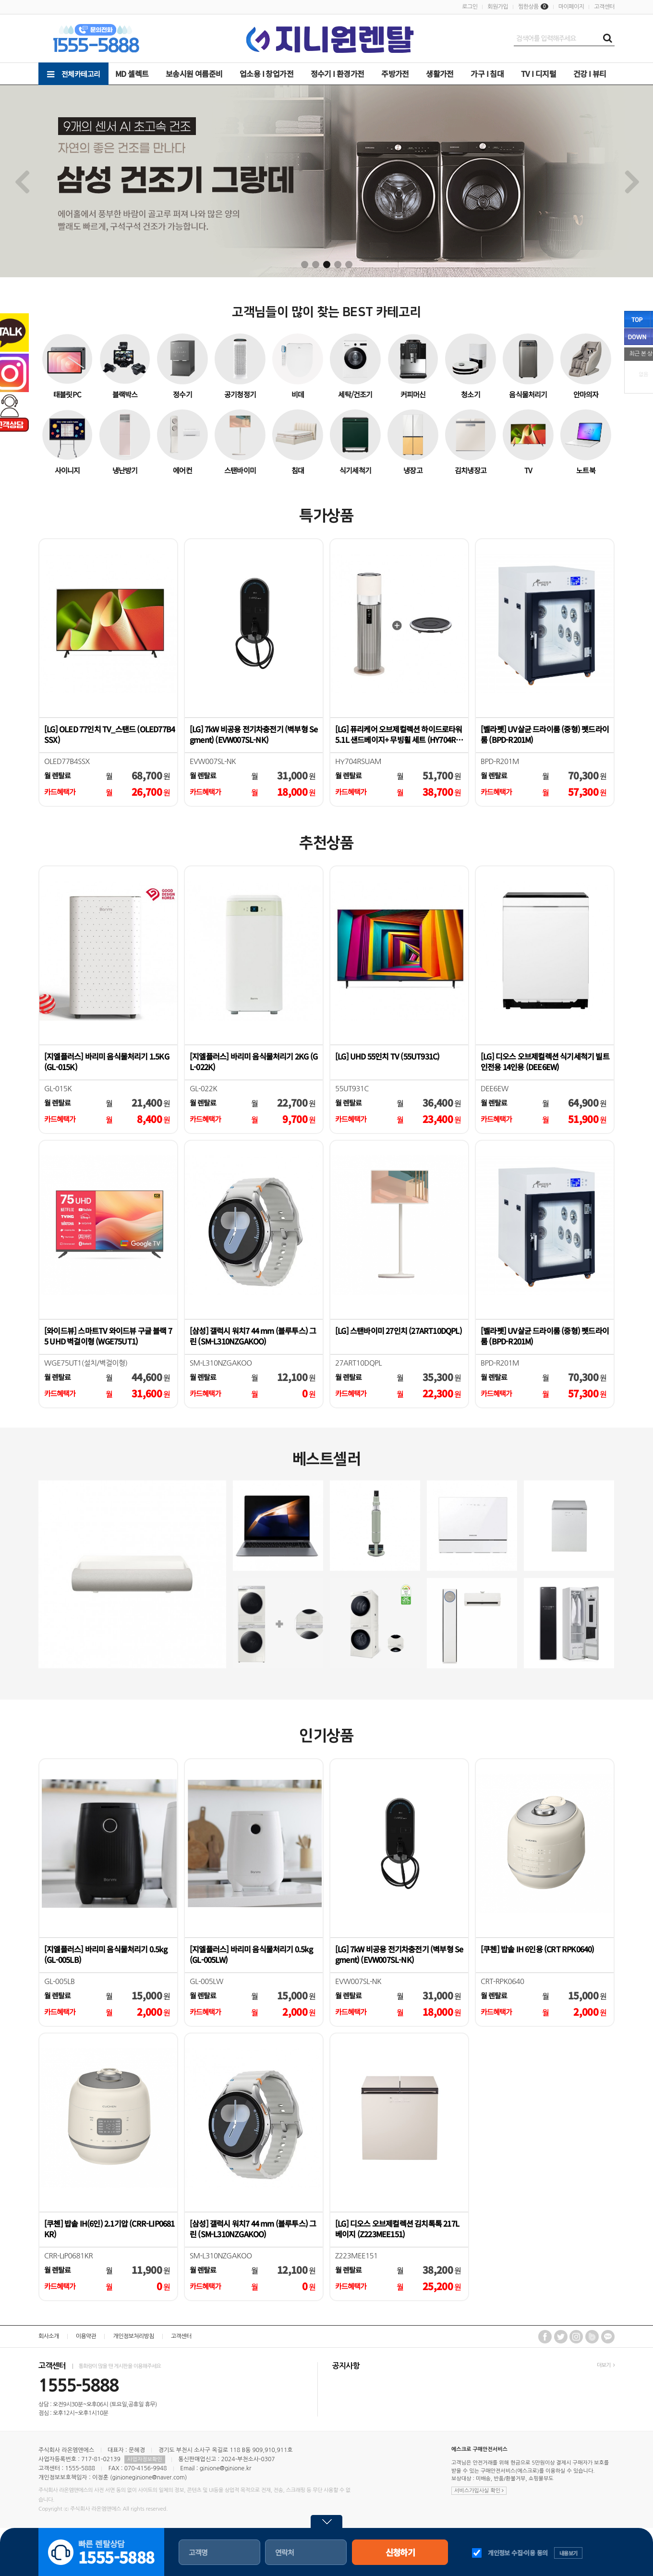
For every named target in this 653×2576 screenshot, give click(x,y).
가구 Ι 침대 (487, 73)
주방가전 (395, 73)
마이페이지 (571, 7)
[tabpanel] (326, 181)
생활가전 (440, 73)
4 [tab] (337, 264)
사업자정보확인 (144, 2459)
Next (632, 181)
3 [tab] (326, 264)
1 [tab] (304, 264)
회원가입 (497, 7)
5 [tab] (348, 264)
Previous (21, 181)
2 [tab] (315, 264)
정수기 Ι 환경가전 (337, 73)
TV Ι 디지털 (538, 73)
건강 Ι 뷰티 (589, 73)
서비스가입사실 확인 (479, 2490)
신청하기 (400, 2552)
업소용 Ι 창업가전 (266, 73)
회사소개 (48, 2336)
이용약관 (86, 2336)
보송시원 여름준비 (194, 73)
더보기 (606, 2365)
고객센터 (604, 7)
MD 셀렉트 (131, 73)
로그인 (469, 7)
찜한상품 (528, 7)
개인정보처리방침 (133, 2336)
